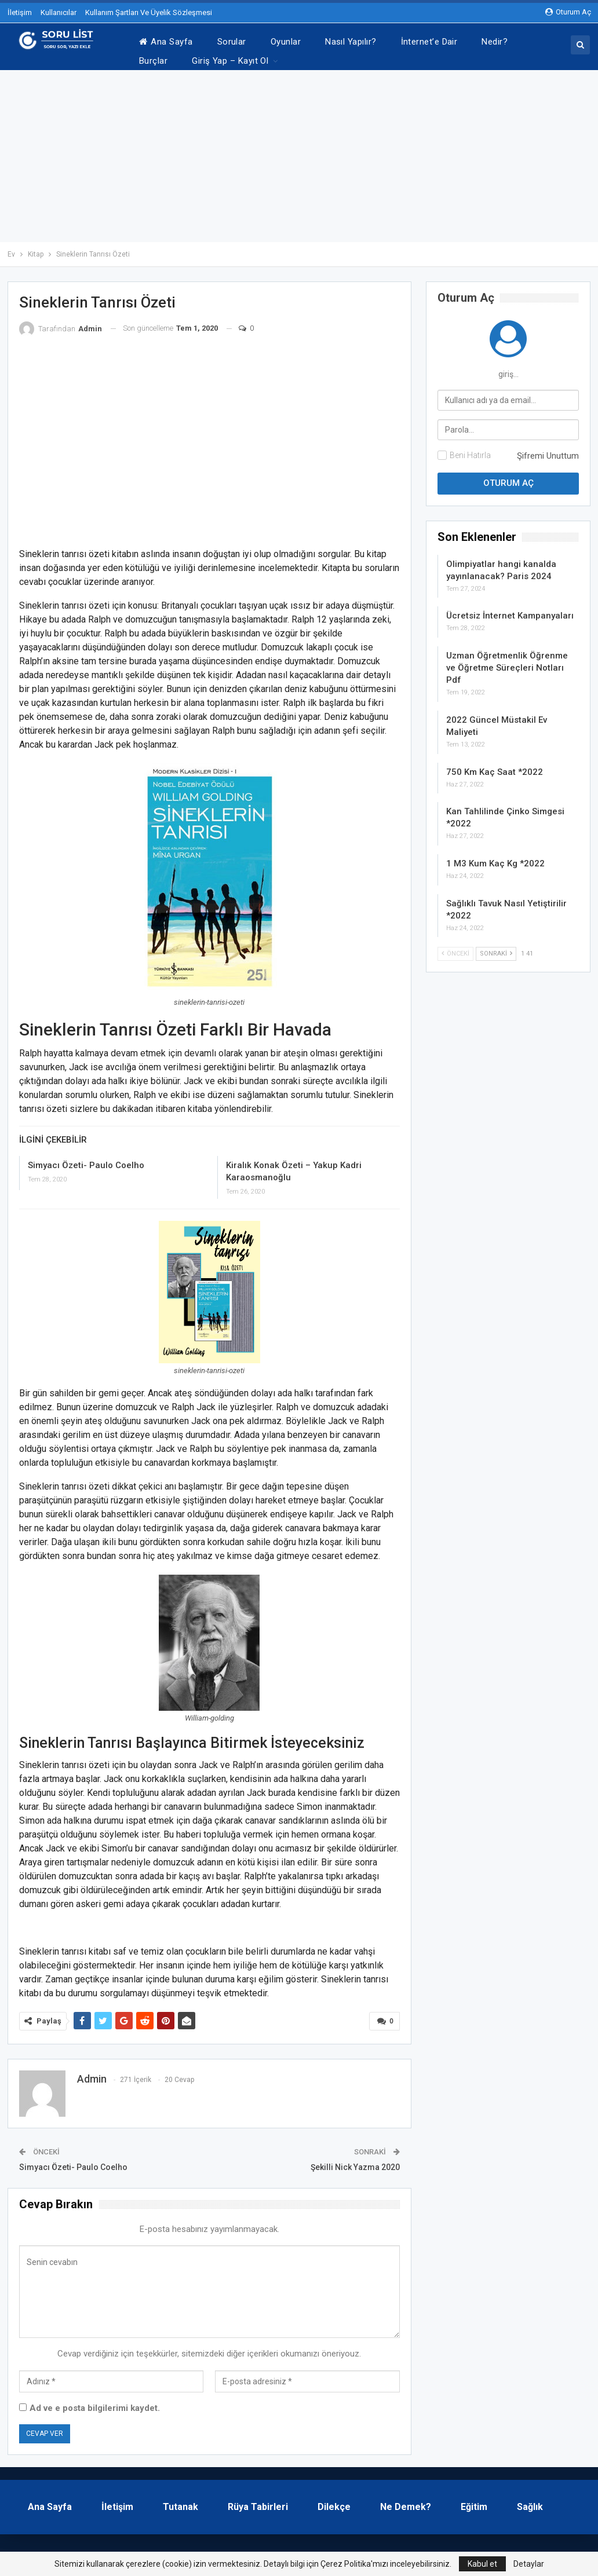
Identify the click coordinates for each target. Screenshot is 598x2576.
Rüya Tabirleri (258, 2501)
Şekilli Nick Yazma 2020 (355, 2161)
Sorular (231, 41)
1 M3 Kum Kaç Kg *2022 (495, 857)
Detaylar (528, 2564)
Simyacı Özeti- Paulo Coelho (86, 1159)
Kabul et (482, 2563)
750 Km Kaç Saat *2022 (494, 766)
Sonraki (496, 948)
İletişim (20, 12)
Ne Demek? (405, 2501)
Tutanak (180, 2501)
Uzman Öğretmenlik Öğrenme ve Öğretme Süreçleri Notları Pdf (507, 662)
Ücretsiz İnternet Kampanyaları (510, 610)
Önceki (455, 948)
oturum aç (568, 12)
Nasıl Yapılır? (350, 41)
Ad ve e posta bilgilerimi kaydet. (95, 2402)
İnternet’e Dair (429, 41)
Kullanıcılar (58, 12)
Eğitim (474, 2501)
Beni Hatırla (470, 449)
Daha (492, 41)
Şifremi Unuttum (548, 450)
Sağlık (530, 2501)
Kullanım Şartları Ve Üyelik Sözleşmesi (148, 12)
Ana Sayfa (166, 41)
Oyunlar (286, 41)
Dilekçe (334, 2501)
